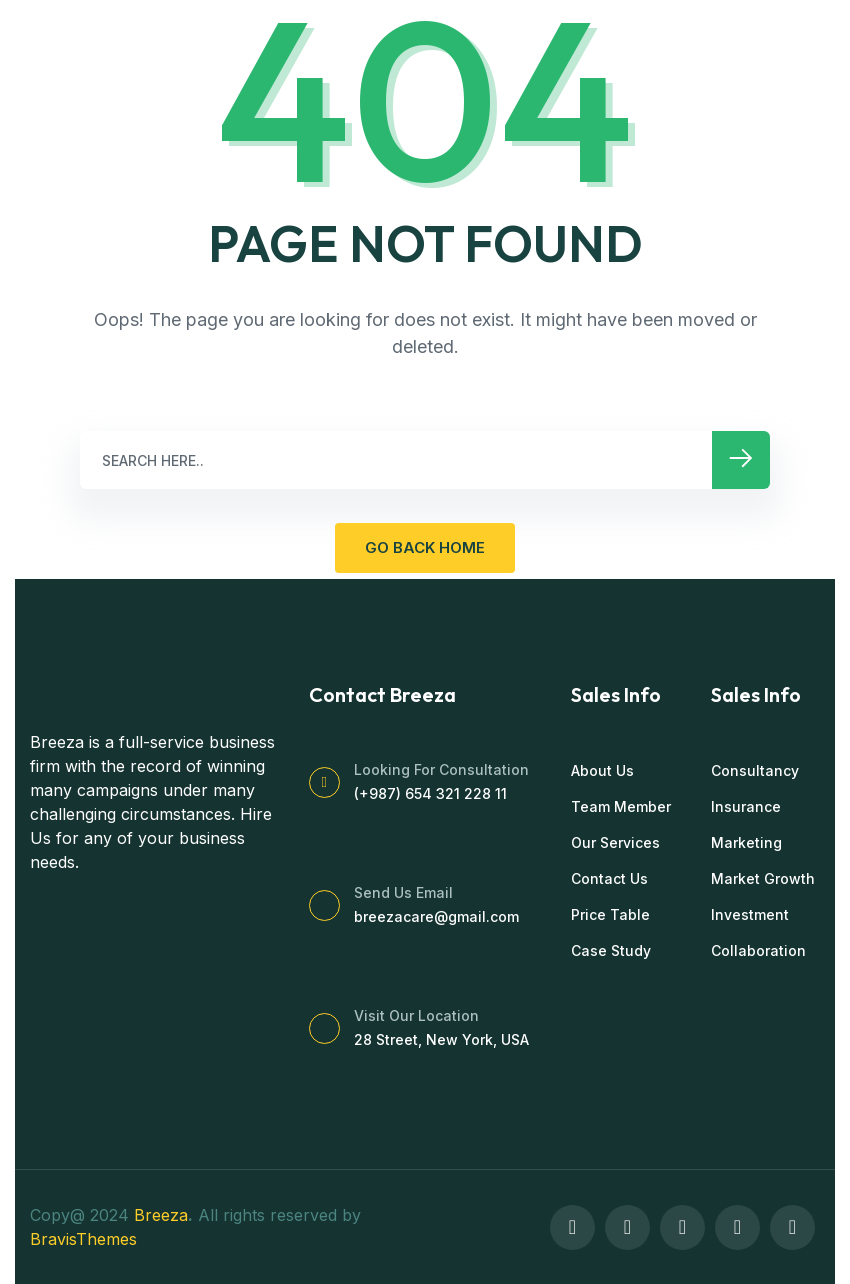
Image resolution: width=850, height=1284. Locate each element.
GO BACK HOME (425, 547)
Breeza (161, 1215)
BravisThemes (83, 1239)
